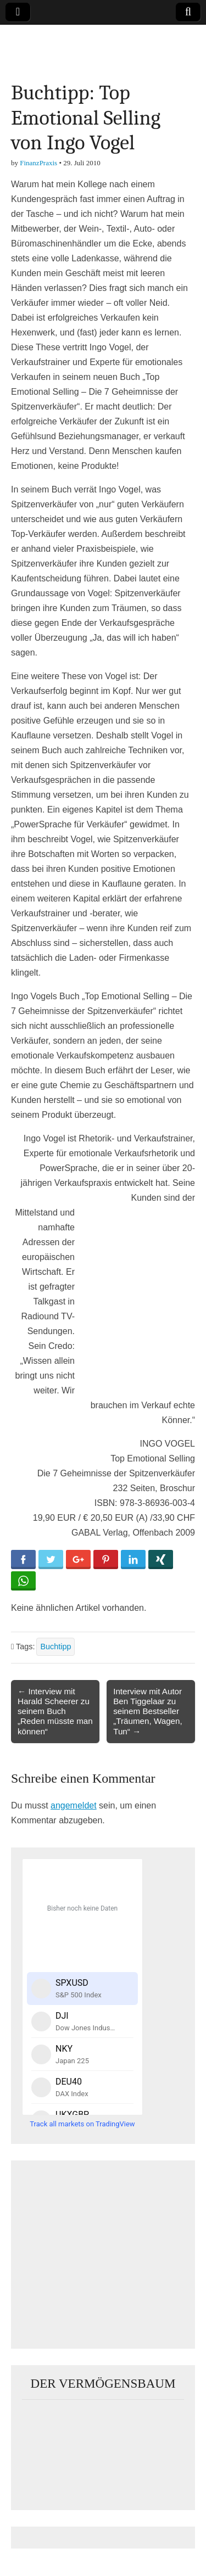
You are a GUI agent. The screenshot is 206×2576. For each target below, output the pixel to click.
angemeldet (74, 1805)
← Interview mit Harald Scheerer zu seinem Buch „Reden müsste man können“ (55, 1711)
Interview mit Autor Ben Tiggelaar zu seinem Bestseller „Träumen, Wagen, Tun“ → (147, 1711)
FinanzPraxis (38, 163)
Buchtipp (55, 1646)
